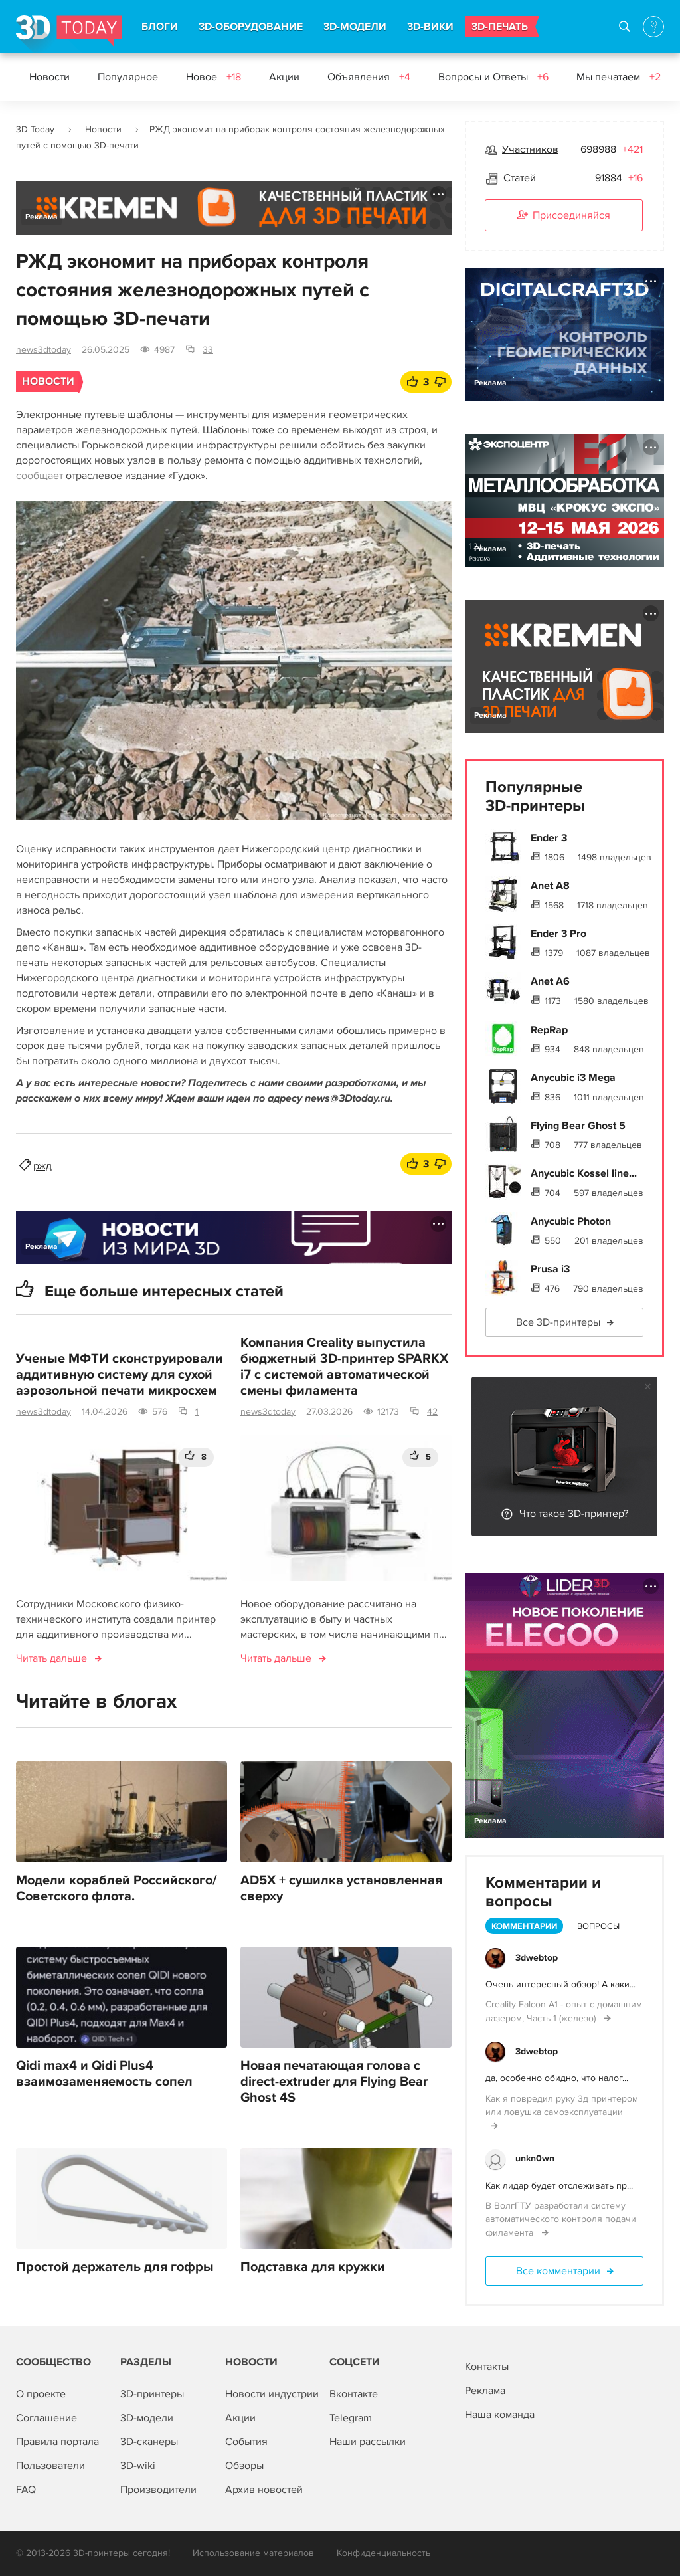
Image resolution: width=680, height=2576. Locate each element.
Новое (213, 77)
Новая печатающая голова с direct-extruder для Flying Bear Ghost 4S (334, 2082)
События (246, 2441)
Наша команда (500, 2414)
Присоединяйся (563, 216)
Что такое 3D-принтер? (573, 1513)
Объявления (368, 77)
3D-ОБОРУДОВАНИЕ (251, 26)
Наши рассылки (367, 2441)
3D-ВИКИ (430, 26)
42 (432, 1411)
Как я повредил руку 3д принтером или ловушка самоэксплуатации (561, 2105)
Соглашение (46, 2418)
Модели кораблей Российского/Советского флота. (116, 1888)
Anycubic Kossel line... (584, 1173)
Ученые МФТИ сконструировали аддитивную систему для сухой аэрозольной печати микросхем (119, 1375)
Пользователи (50, 2465)
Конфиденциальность (383, 2553)
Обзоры (244, 2465)
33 (208, 349)
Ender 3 (549, 837)
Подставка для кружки (312, 2267)
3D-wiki (137, 2465)
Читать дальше (51, 1658)
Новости (49, 77)
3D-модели (146, 2418)
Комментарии (524, 1926)
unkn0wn (534, 2158)
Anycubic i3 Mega (573, 1077)
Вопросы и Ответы (493, 77)
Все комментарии (558, 2271)
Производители (158, 2489)
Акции (284, 77)
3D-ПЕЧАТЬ (499, 26)
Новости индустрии (272, 2394)
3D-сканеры (149, 2441)
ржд (42, 1166)
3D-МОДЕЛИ (354, 26)
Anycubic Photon (571, 1221)
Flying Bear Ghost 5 (578, 1125)
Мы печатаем (618, 77)
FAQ (26, 2489)
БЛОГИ (159, 26)
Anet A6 (550, 981)
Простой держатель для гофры (115, 2267)
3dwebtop (536, 1957)
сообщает (39, 475)
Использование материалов (253, 2553)
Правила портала (57, 2441)
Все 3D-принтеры (558, 1322)
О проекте (41, 2394)
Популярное (128, 77)
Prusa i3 (550, 1269)
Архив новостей (264, 2489)
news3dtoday (43, 349)
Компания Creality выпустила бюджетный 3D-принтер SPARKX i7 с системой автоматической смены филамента (344, 1367)
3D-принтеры (152, 2394)
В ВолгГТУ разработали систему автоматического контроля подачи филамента (560, 2219)
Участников (530, 149)
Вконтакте (353, 2394)
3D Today (35, 129)
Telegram (350, 2418)
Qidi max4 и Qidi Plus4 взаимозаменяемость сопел (104, 2074)
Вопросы (598, 1926)
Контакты (487, 2366)
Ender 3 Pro (558, 933)
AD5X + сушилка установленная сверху (341, 1888)
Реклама (41, 217)
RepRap (549, 1030)
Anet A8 (550, 885)
